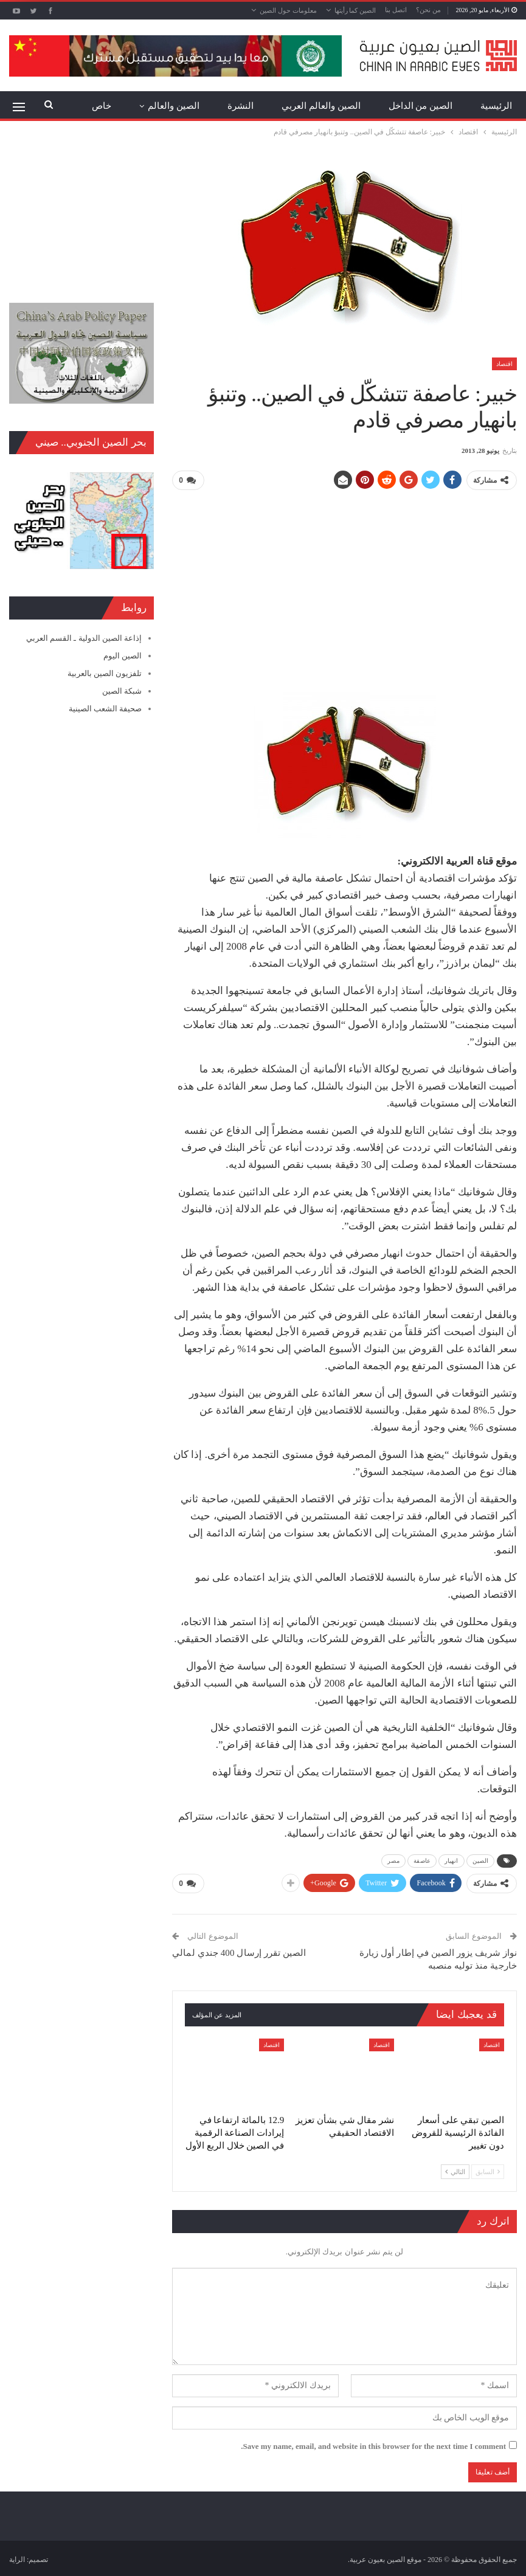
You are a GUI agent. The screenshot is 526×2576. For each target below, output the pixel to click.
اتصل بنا (396, 9)
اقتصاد (504, 364)
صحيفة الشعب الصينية (105, 708)
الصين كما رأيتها (355, 10)
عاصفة (422, 1860)
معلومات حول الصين (288, 10)
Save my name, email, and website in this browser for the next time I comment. (373, 2443)
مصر (393, 1860)
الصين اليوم (122, 655)
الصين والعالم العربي (321, 106)
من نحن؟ (428, 9)
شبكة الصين (122, 691)
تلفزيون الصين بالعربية (104, 673)
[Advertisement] (344, 585)
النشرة (240, 106)
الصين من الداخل (421, 106)
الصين (480, 1860)
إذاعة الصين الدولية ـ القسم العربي (84, 638)
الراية (17, 2557)
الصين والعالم (173, 106)
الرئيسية (496, 106)
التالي (455, 2170)
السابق (488, 2170)
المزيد (99, 106)
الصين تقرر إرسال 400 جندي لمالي (239, 1951)
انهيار (452, 1860)
